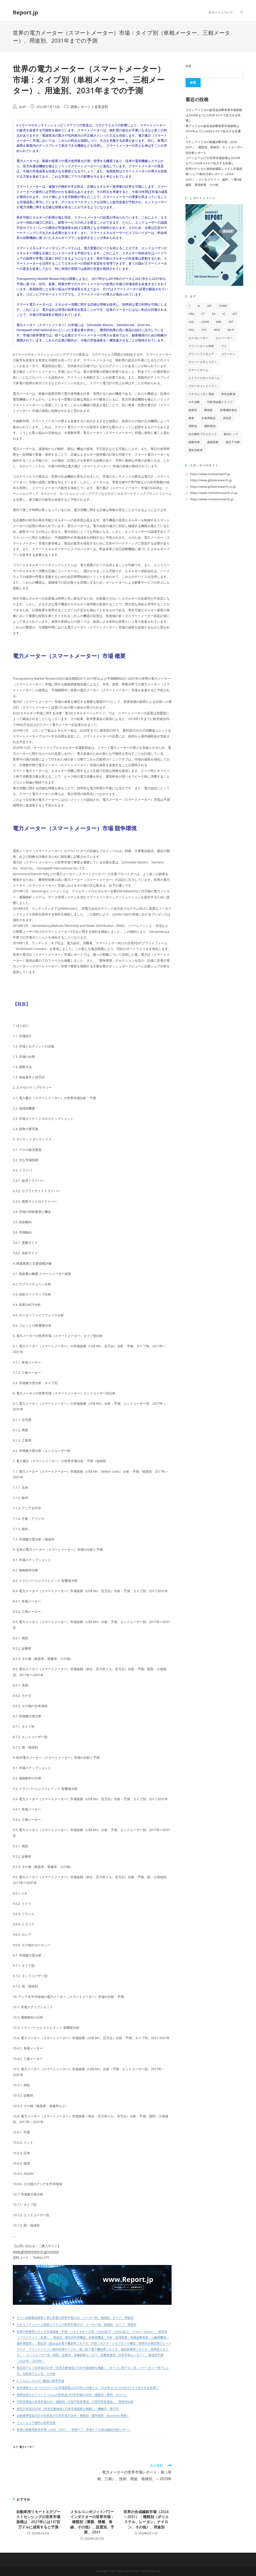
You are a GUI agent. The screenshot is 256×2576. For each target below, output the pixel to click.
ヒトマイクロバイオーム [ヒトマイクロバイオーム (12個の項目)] (204, 378)
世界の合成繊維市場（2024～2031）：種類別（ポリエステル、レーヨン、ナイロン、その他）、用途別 (146, 2519)
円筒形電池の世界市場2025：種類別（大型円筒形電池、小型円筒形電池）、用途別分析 (75, 2402)
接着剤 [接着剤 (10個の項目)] (193, 410)
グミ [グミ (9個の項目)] (224, 346)
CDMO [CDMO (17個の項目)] (223, 306)
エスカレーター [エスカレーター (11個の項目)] (198, 338)
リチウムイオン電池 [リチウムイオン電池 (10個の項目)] (201, 394)
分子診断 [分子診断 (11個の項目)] (194, 402)
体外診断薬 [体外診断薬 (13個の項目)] (228, 394)
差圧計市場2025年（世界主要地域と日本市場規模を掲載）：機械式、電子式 (68, 2409)
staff (22, 107)
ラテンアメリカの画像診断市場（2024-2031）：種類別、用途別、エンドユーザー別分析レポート (214, 147)
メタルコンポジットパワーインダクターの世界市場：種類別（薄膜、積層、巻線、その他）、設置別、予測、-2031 (92, 2522)
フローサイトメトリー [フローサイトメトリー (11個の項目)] (203, 386)
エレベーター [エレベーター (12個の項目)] (224, 338)
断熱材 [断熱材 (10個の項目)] (208, 410)
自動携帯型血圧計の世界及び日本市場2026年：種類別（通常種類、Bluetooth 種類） (73, 2416)
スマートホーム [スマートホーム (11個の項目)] (198, 370)
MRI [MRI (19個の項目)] (218, 322)
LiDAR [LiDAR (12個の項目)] (205, 322)
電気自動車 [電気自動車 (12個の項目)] (196, 450)
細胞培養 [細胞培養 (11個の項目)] (194, 442)
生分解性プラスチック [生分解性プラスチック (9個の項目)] (203, 434)
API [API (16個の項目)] (209, 306)
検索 (188, 66)
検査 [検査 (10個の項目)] (191, 418)
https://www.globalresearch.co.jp (213, 486)
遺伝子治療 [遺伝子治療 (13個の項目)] (233, 442)
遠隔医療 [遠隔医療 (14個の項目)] (212, 442)
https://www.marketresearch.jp (211, 499)
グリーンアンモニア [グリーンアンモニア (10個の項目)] (201, 354)
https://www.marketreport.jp (210, 474)
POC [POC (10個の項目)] (191, 330)
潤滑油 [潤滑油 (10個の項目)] (193, 426)
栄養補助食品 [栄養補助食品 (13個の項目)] (228, 410)
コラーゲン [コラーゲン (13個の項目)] (228, 354)
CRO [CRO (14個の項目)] (191, 314)
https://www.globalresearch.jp (211, 480)
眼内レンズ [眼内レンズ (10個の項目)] (231, 434)
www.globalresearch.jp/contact (36, 2251)
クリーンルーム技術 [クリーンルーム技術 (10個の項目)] (201, 346)
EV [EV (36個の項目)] (214, 314)
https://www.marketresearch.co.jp (213, 493)
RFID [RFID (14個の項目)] (217, 330)
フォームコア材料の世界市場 (36, 2423)
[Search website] (242, 12)
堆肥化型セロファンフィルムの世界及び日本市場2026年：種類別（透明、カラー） (72, 2395)
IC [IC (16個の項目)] (224, 314)
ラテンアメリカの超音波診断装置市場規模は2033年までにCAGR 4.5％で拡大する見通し (214, 115)
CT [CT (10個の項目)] (203, 314)
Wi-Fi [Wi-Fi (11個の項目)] (230, 330)
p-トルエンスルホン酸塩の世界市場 (40, 2381)
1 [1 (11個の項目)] (189, 306)
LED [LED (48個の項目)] (191, 322)
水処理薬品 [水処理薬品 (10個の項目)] (208, 418)
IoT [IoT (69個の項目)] (234, 314)
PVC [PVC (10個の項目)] (204, 330)
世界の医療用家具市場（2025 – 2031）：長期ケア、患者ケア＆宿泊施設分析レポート (74, 2430)
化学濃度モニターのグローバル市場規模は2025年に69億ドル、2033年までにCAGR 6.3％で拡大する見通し (88, 2388)
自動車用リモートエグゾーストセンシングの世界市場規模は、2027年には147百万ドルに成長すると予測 (38, 2519)
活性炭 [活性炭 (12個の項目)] (227, 418)
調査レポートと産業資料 (89, 107)
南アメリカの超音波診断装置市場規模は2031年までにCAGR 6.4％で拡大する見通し (213, 131)
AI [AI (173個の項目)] (198, 306)
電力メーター (26, 2447)
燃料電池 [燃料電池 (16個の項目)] (210, 426)
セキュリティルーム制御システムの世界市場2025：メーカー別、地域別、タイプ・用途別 (76, 2325)
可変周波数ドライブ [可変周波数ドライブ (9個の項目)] (220, 402)
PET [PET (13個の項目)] (231, 322)
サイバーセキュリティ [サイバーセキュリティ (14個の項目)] (203, 362)
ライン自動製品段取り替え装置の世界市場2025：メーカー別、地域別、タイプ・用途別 (75, 2318)
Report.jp (25, 12)
